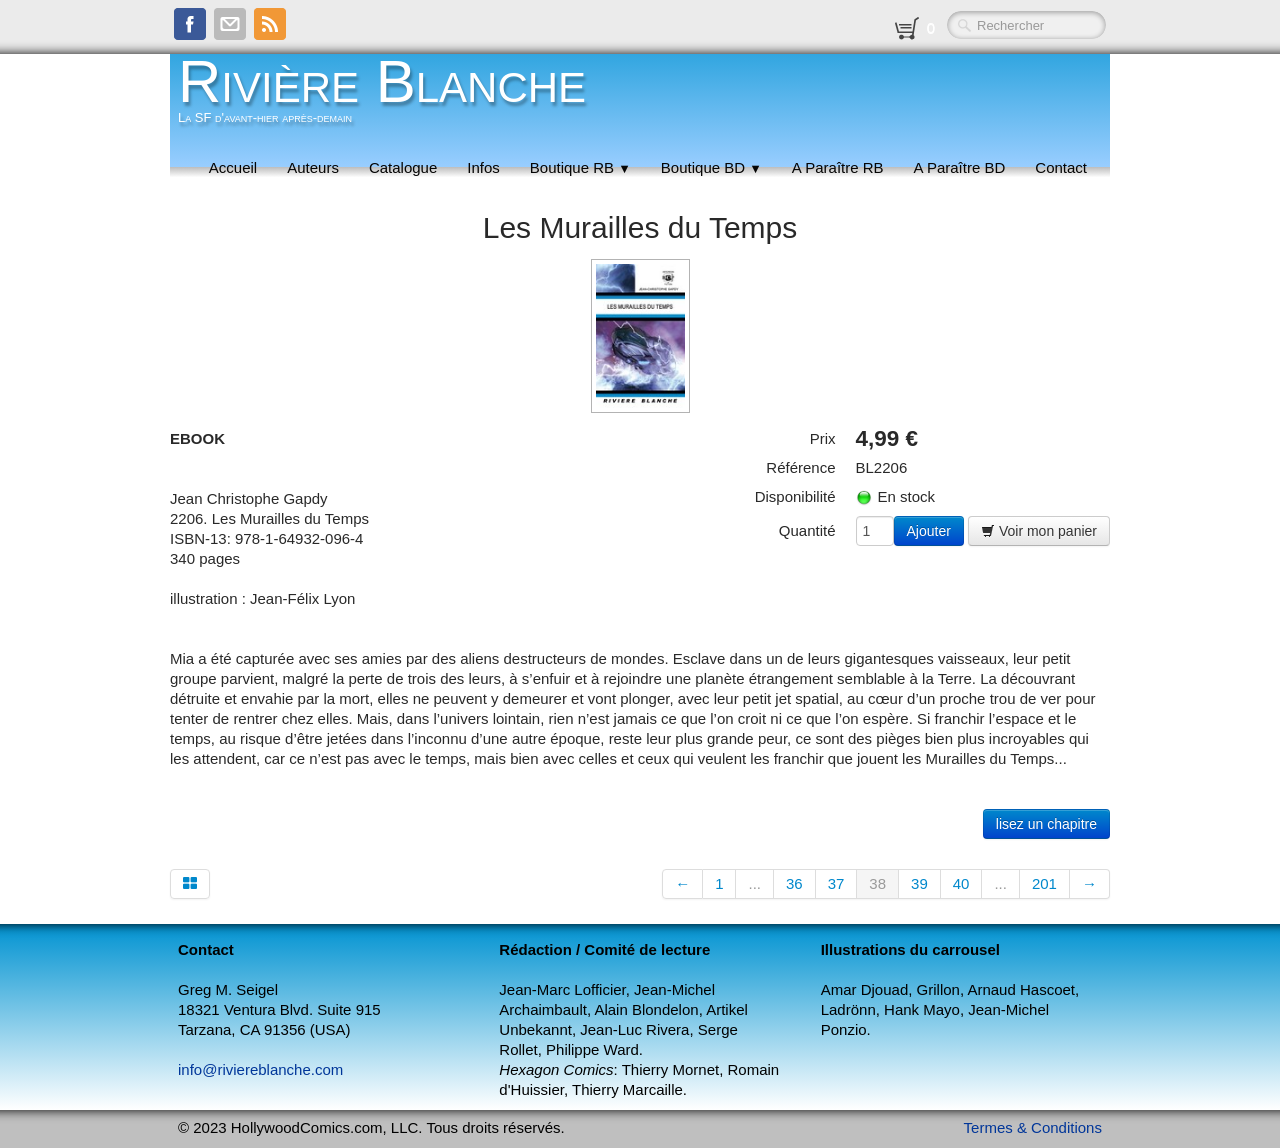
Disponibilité (795, 496)
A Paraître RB (838, 167)
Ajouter (929, 531)
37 (836, 883)
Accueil (233, 167)
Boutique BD (711, 167)
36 (794, 883)
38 (877, 883)
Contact (1061, 167)
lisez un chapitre (1046, 824)
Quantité (807, 530)
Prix (823, 438)
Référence (800, 467)
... (754, 883)
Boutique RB (580, 167)
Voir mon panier (1039, 531)
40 (961, 883)
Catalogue (403, 167)
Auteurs (313, 167)
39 (919, 883)
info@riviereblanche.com (260, 1069)
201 (1044, 883)
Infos (483, 167)
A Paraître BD (960, 167)
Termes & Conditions (1033, 1127)
